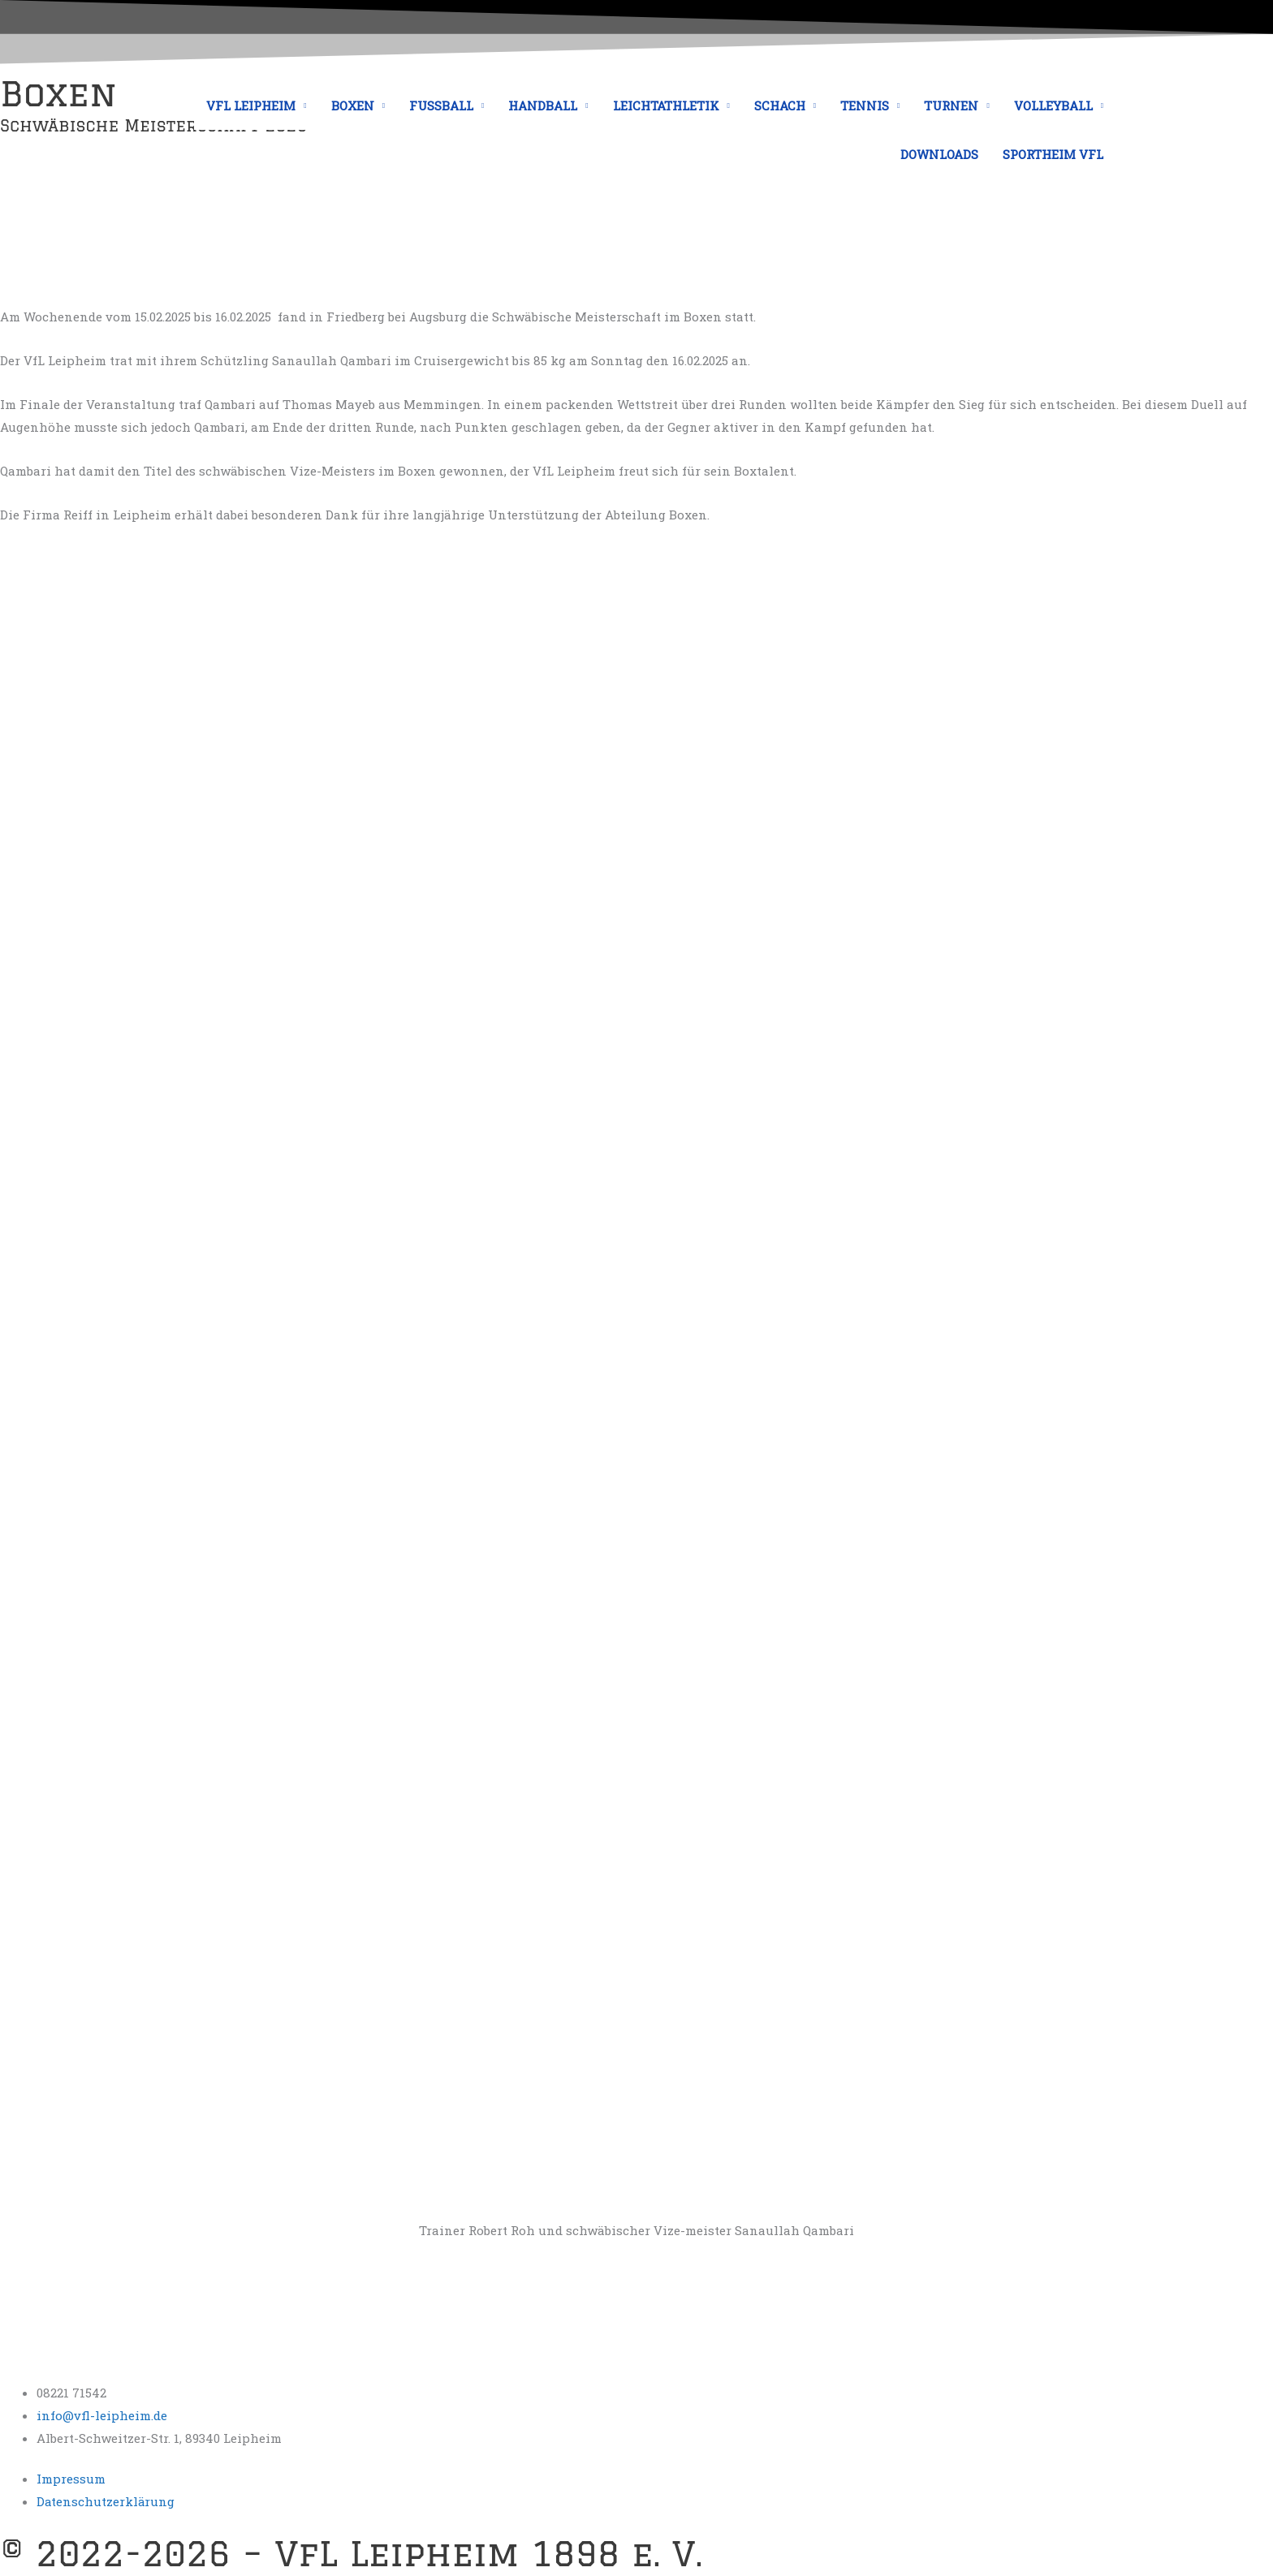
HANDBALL (542, 105)
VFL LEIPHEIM (251, 105)
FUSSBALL (441, 105)
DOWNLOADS (939, 154)
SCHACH (779, 105)
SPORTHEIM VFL (1053, 154)
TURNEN (951, 105)
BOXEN (352, 105)
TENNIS (864, 105)
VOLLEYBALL (1053, 105)
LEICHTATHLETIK (666, 105)
